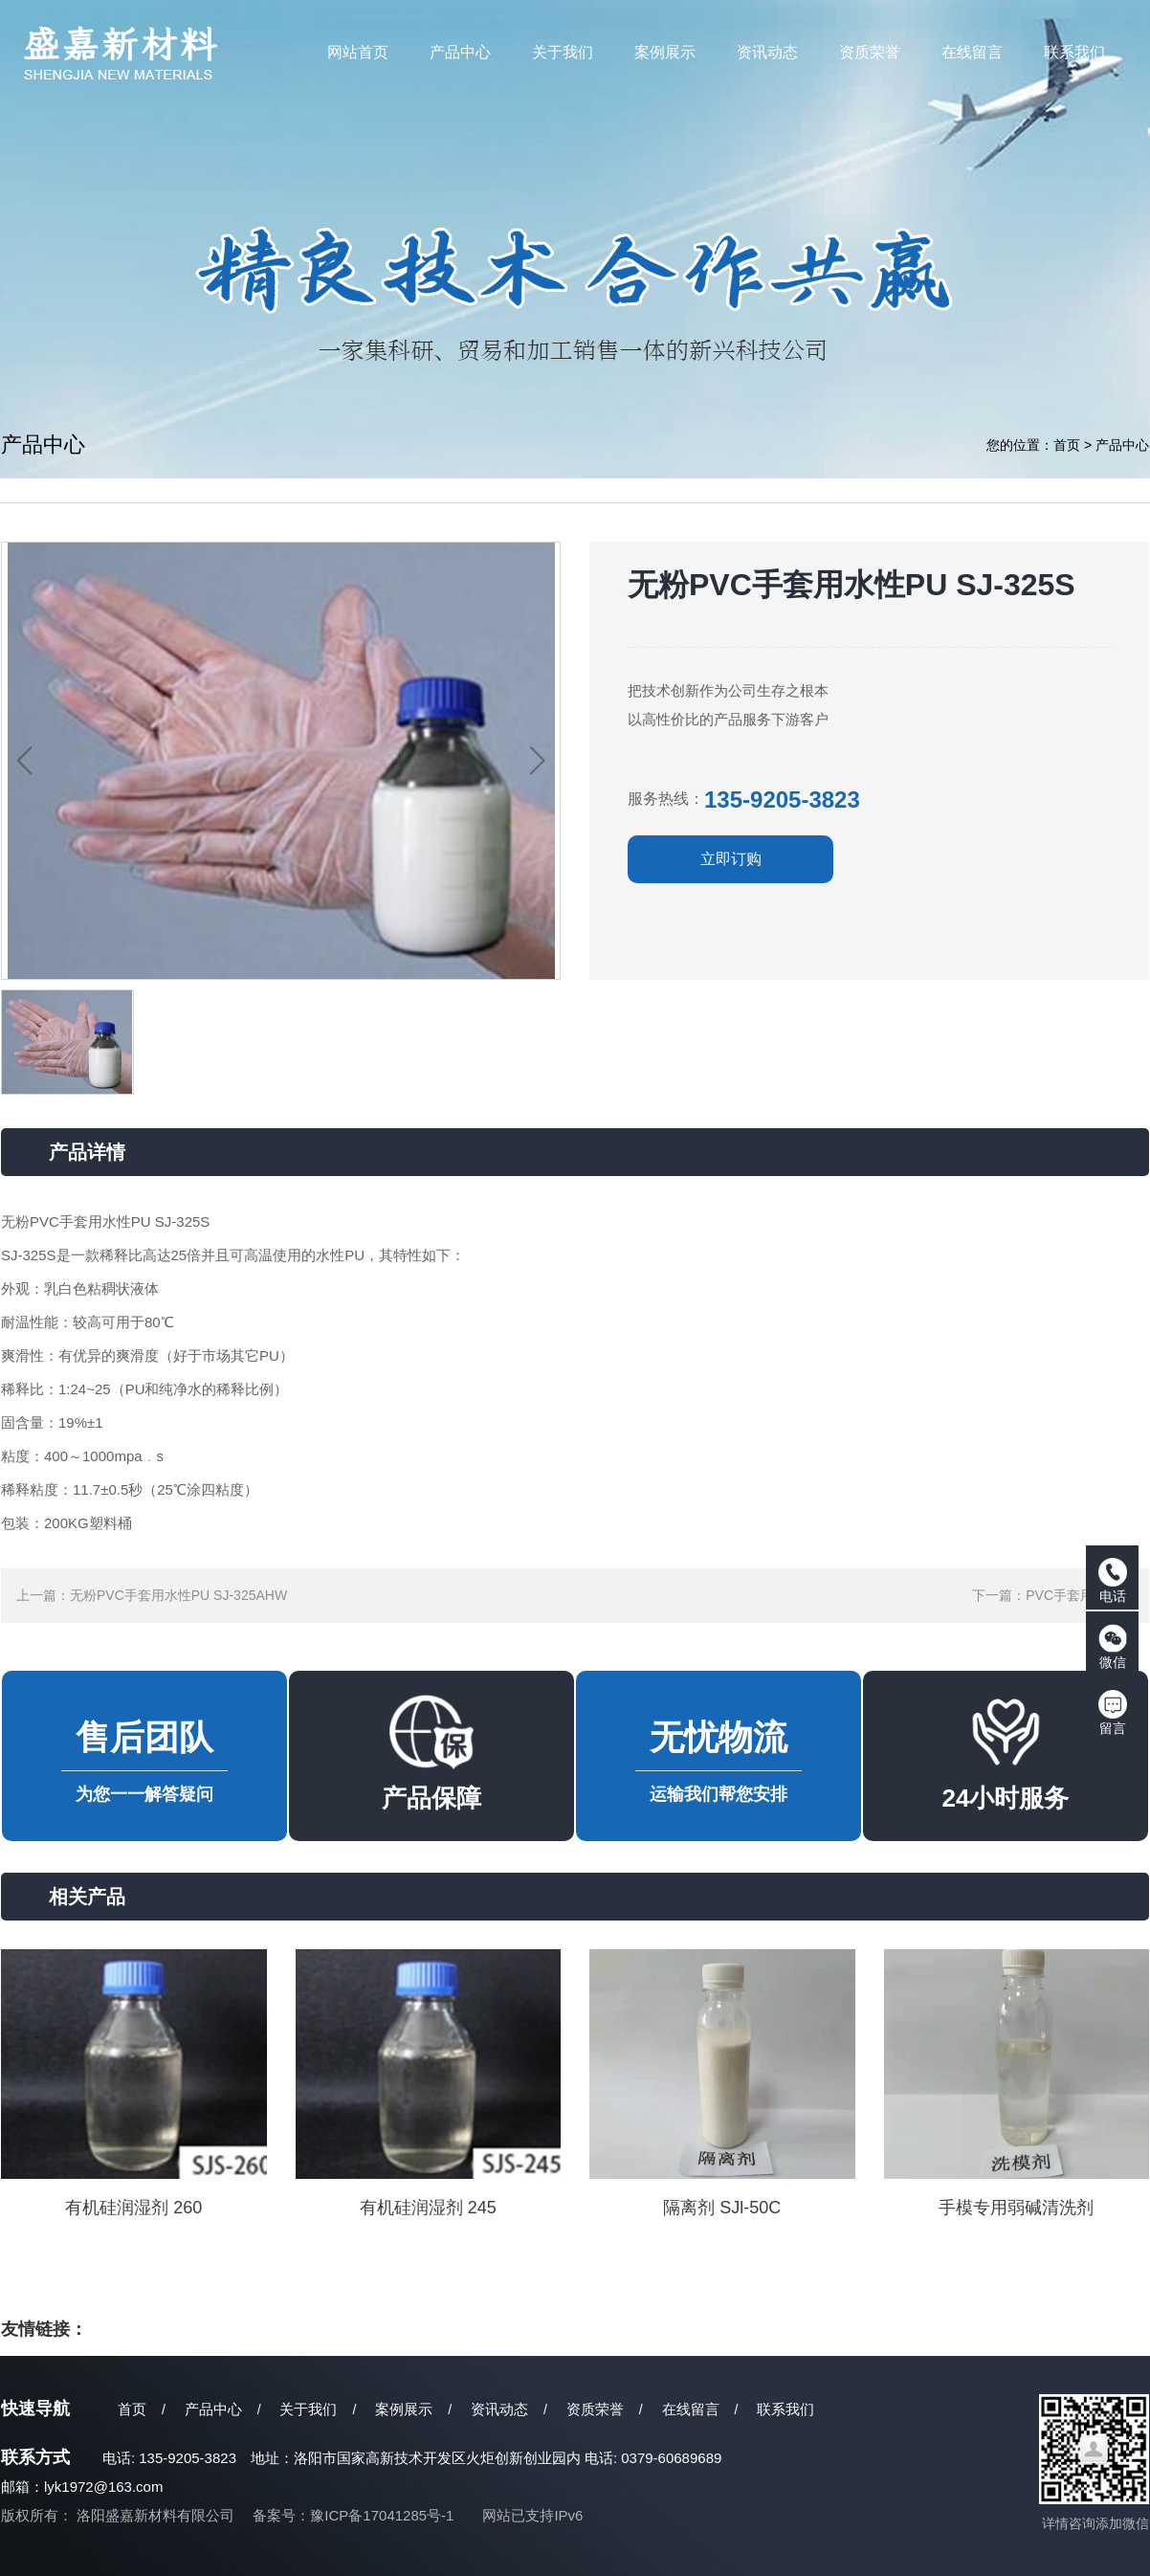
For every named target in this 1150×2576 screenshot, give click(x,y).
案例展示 (403, 2409)
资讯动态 (499, 2409)
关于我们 (308, 2409)
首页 (1066, 445)
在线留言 (690, 2409)
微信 (1112, 1647)
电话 (1112, 1581)
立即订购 (731, 859)
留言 (1112, 1713)
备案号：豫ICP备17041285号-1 (353, 2515)
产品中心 (1122, 445)
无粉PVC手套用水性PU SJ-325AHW (178, 1595)
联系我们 (785, 2409)
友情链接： (44, 2329)
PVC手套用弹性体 (1080, 1595)
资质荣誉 (595, 2409)
